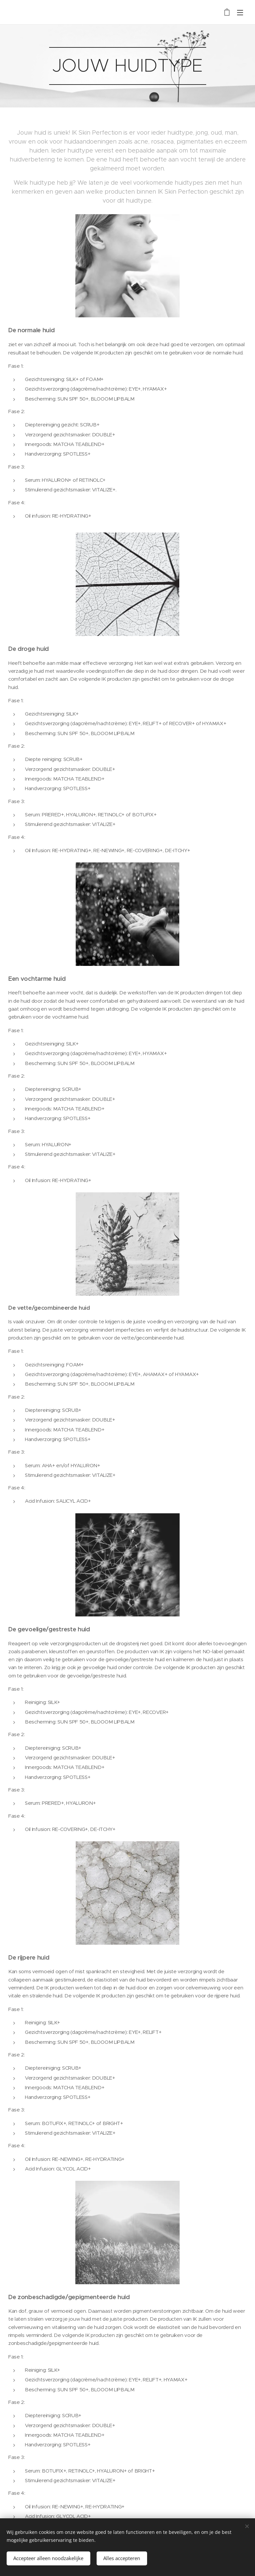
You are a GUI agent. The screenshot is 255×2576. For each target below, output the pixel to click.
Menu (240, 12)
